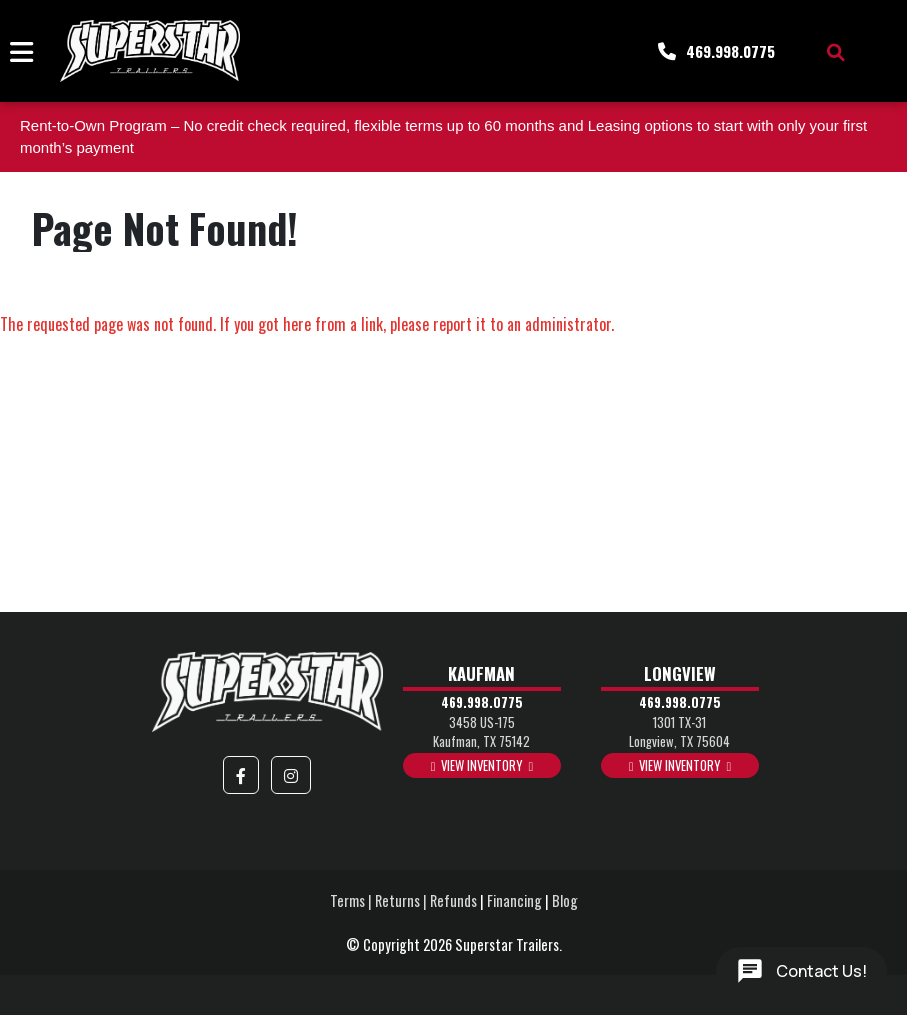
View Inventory (481, 765)
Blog (565, 900)
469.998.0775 (482, 702)
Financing (514, 900)
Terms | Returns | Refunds (403, 900)
